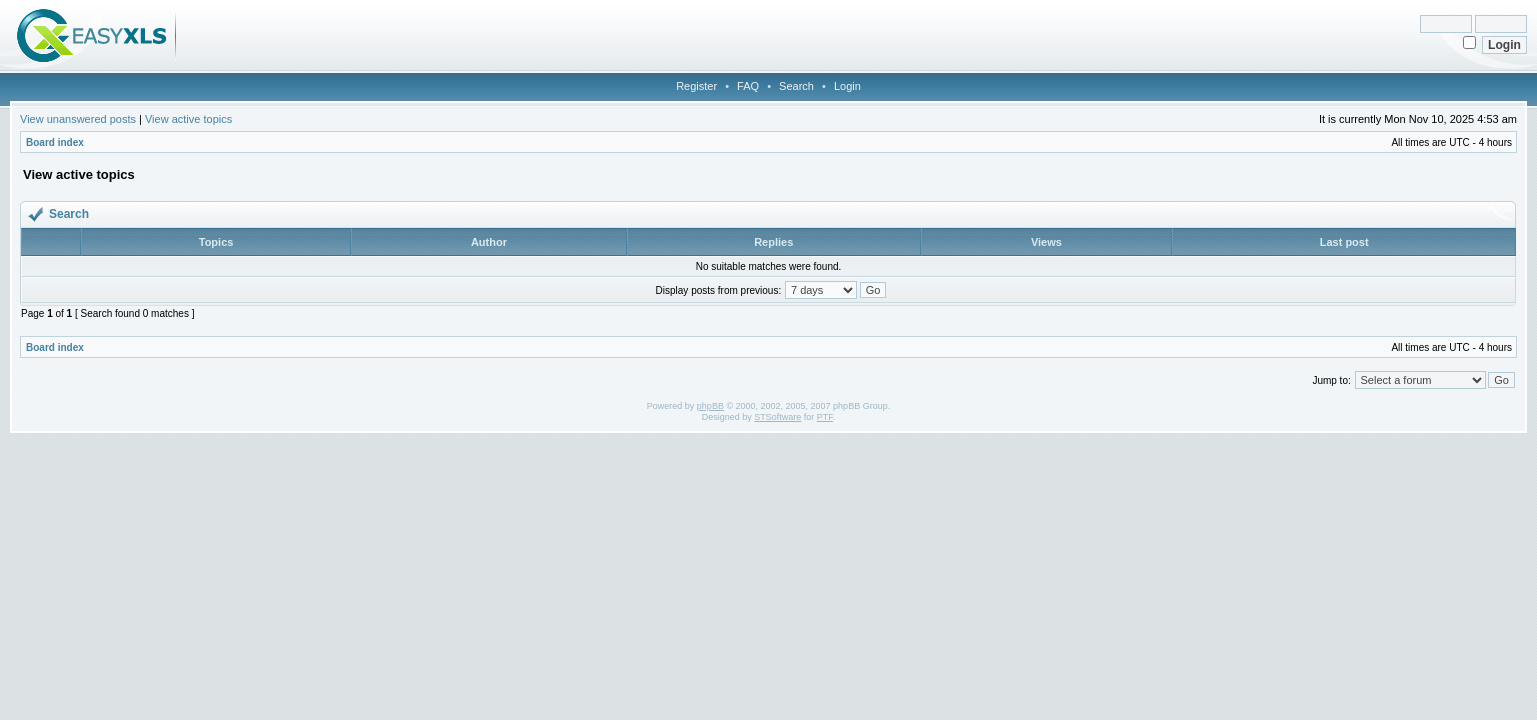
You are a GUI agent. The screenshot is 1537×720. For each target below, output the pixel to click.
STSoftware (777, 417)
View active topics (188, 119)
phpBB (710, 406)
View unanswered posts (78, 119)
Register (696, 86)
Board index (55, 142)
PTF (825, 417)
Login (847, 86)
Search (796, 86)
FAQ (748, 86)
